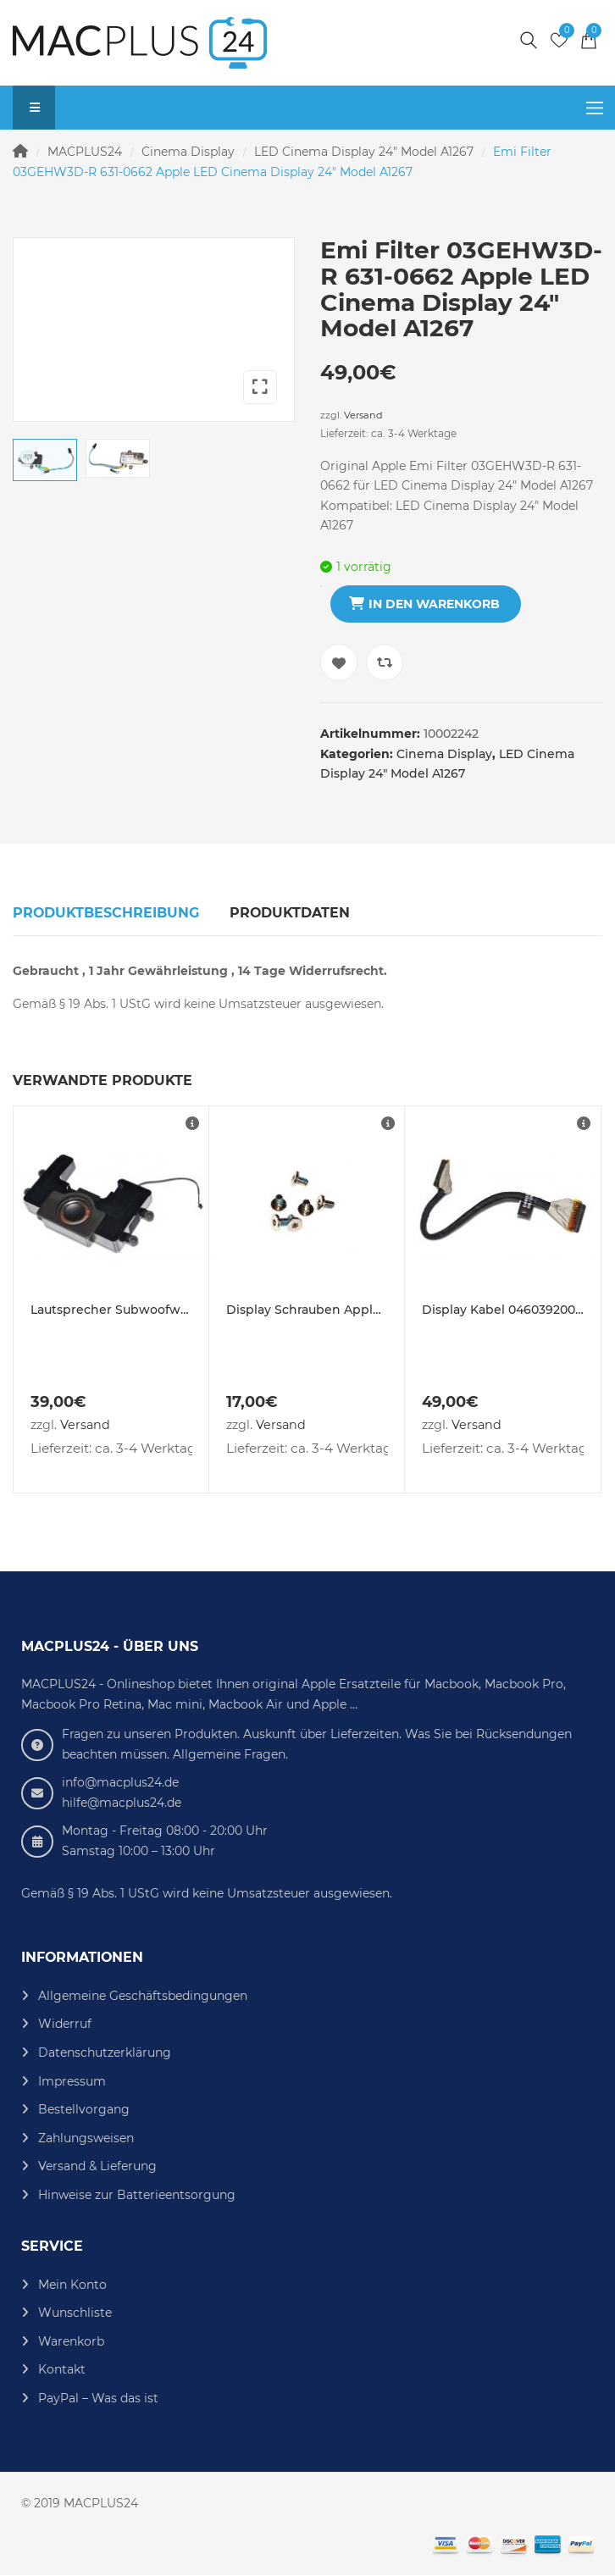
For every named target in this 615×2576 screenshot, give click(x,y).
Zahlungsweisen (86, 2138)
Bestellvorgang (84, 2109)
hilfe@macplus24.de (121, 1802)
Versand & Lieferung (97, 2166)
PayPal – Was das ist (98, 2398)
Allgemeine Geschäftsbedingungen (142, 1995)
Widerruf (64, 2023)
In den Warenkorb (434, 604)
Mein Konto (72, 2284)
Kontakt (62, 2369)
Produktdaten (290, 913)
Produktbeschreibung (106, 913)
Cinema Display (188, 151)
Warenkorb (71, 2341)
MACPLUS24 (84, 151)
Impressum (72, 2081)
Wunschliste (75, 2312)
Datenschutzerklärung (104, 2052)
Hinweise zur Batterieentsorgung (136, 2194)
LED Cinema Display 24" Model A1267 (364, 151)
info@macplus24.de (120, 1782)
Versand (363, 415)
